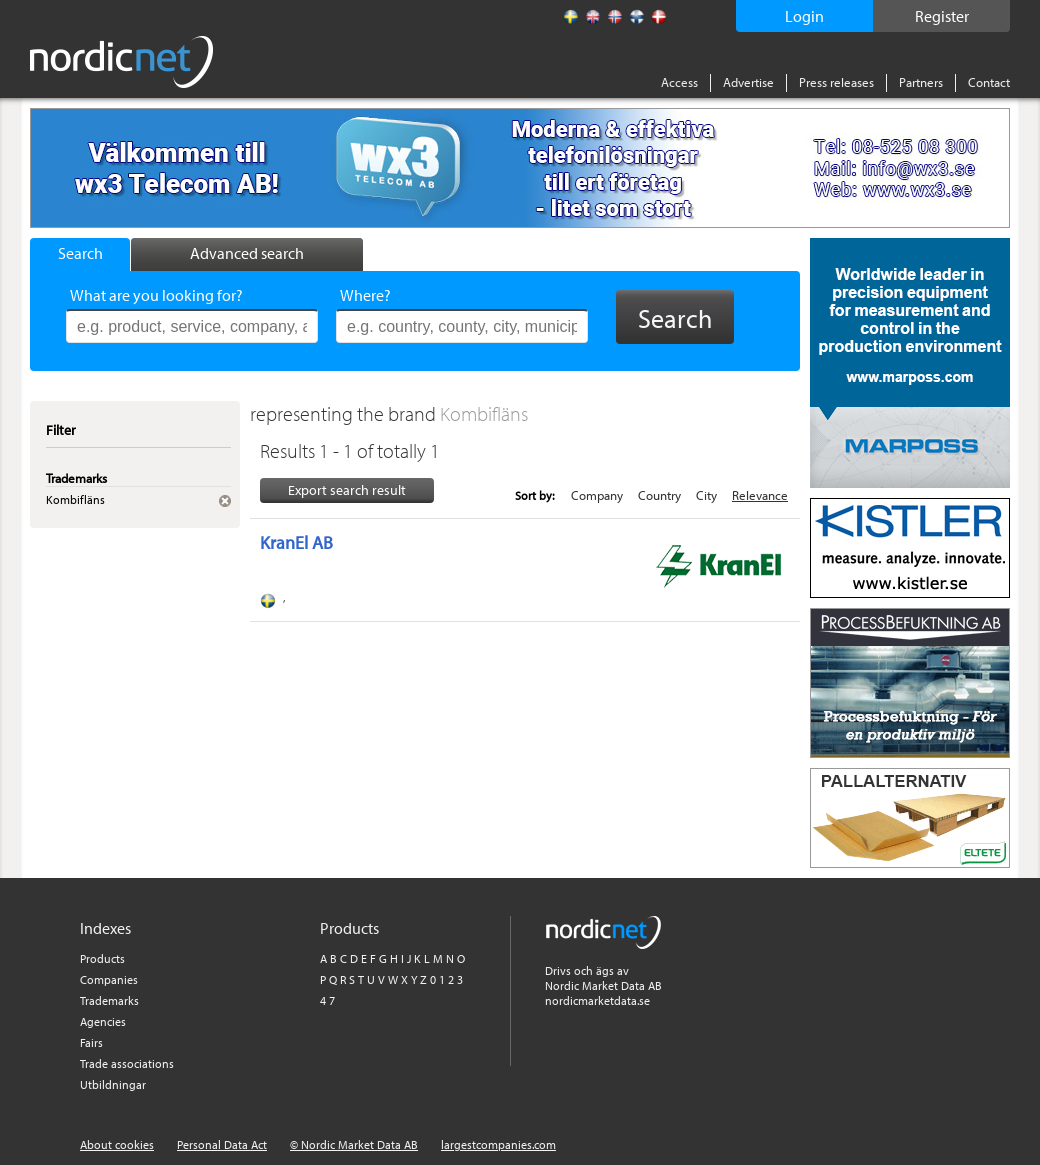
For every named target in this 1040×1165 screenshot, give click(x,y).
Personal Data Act (222, 1144)
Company (597, 495)
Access (679, 82)
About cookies (117, 1144)
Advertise (748, 82)
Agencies (103, 1021)
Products (102, 958)
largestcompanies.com (498, 1144)
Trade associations (127, 1063)
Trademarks (109, 1000)
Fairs (91, 1042)
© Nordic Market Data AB (354, 1144)
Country (659, 495)
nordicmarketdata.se (597, 1000)
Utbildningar (113, 1084)
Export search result (347, 490)
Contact (989, 82)
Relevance (760, 495)
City (706, 495)
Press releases (836, 82)
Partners (921, 82)
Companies (109, 979)
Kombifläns (484, 413)
